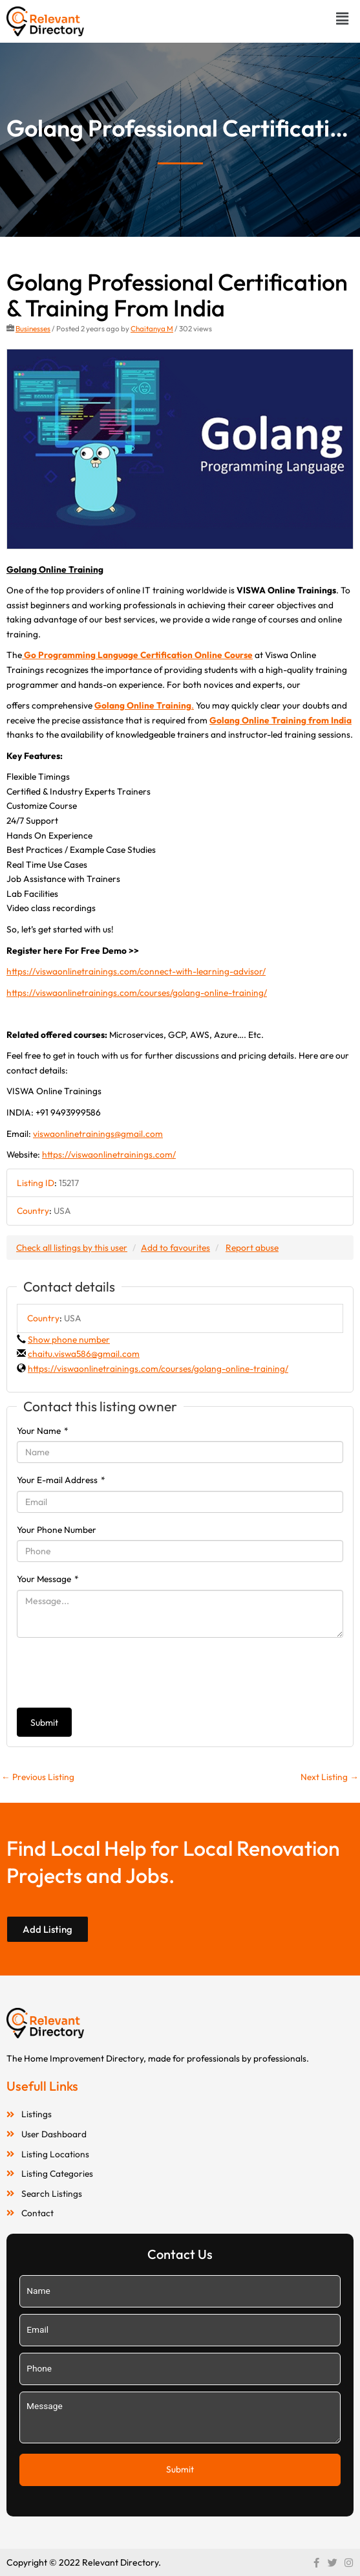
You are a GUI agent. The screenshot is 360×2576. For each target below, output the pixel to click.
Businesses (33, 328)
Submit (44, 1722)
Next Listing (330, 1777)
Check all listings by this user (71, 1247)
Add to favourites (175, 1247)
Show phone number (69, 1339)
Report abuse (252, 1247)
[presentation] (115, 1672)
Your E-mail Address (61, 1480)
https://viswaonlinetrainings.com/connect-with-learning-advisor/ (136, 971)
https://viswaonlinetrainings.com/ (109, 1154)
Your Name (43, 1431)
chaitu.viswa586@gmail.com (84, 1354)
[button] (343, 18)
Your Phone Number (56, 1530)
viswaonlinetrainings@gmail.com (98, 1133)
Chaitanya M (152, 328)
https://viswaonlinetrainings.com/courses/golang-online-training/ (136, 992)
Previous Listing (37, 1777)
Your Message (48, 1579)
